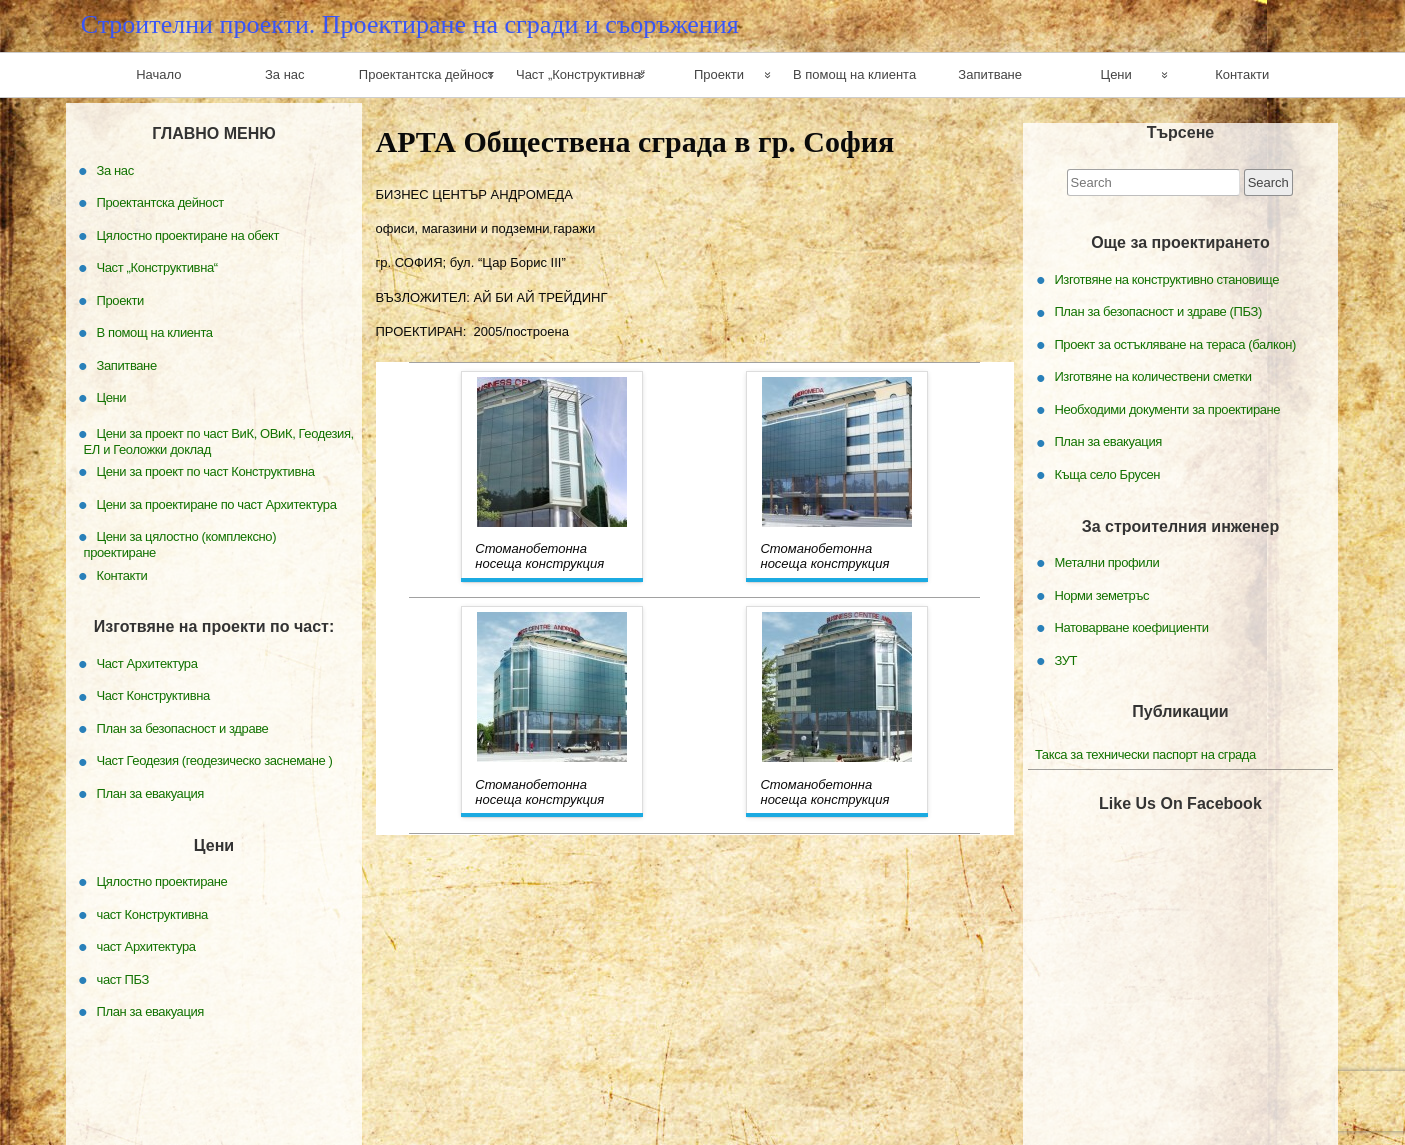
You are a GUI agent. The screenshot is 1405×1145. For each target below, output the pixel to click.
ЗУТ (1065, 659)
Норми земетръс (1101, 594)
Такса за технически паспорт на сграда (1145, 754)
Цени (1116, 74)
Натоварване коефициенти (1131, 627)
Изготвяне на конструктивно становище (1166, 279)
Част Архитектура (147, 663)
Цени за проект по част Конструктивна (206, 471)
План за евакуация (1108, 441)
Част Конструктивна (153, 695)
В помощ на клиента (854, 74)
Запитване (990, 74)
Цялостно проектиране (162, 881)
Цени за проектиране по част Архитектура (217, 503)
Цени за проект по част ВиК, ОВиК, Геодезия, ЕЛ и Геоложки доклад (219, 440)
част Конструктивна (152, 913)
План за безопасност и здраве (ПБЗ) (1157, 311)
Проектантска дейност (426, 74)
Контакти (1242, 74)
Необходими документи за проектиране (1167, 409)
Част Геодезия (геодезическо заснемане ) (215, 760)
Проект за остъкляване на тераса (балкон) (1175, 344)
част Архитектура (146, 946)
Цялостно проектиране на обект (188, 234)
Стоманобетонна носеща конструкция (539, 556)
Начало (158, 74)
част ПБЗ (123, 978)
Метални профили (1106, 562)
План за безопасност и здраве (183, 728)
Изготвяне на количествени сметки (1152, 376)
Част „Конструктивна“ (580, 74)
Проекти (719, 74)
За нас (285, 74)
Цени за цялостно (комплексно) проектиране (180, 544)
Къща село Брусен (1107, 474)
